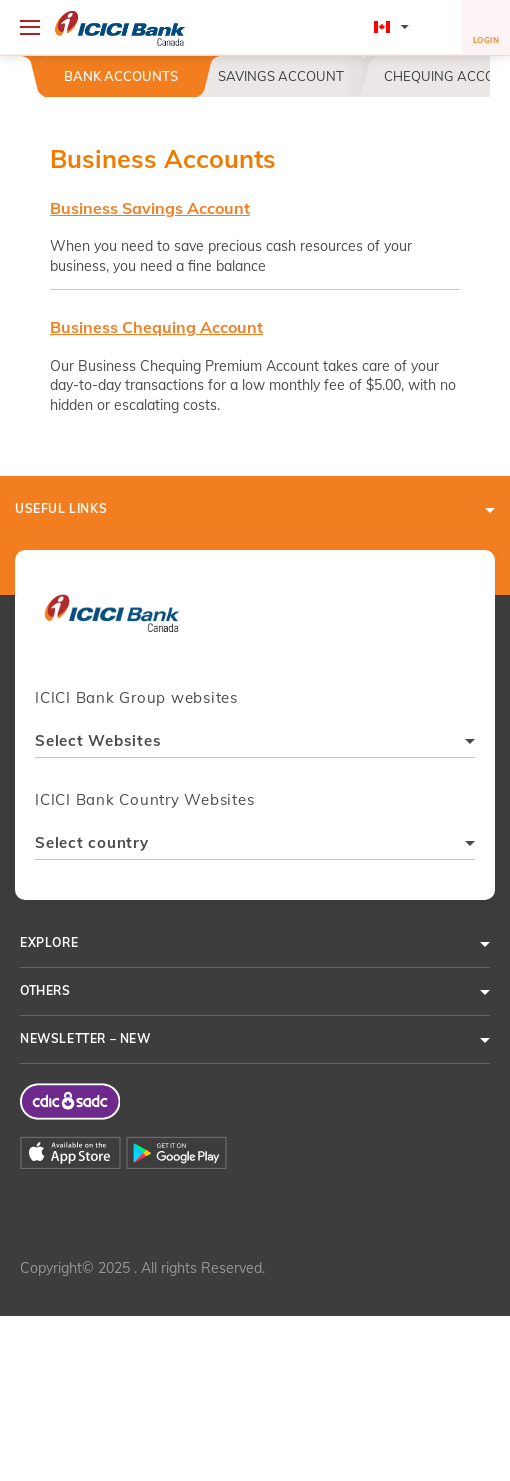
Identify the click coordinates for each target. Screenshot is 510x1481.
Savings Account (281, 76)
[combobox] (255, 743)
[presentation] (111, 623)
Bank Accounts (121, 76)
